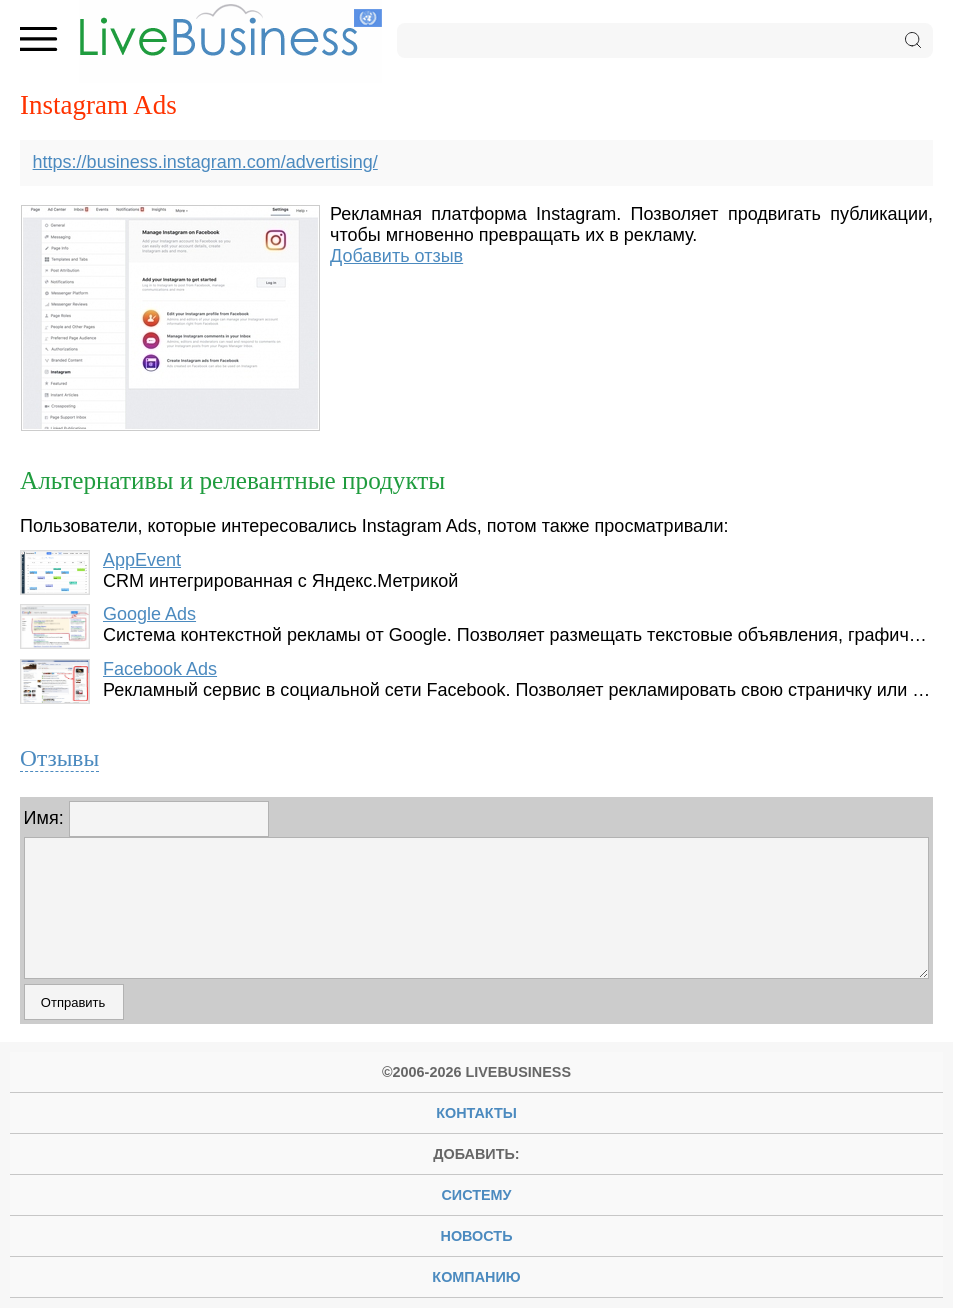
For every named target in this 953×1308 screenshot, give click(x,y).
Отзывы (59, 758)
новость (477, 1236)
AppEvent (142, 560)
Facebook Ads (160, 669)
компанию (476, 1277)
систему (476, 1195)
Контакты (476, 1113)
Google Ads (149, 614)
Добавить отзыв (396, 256)
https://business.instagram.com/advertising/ (205, 162)
